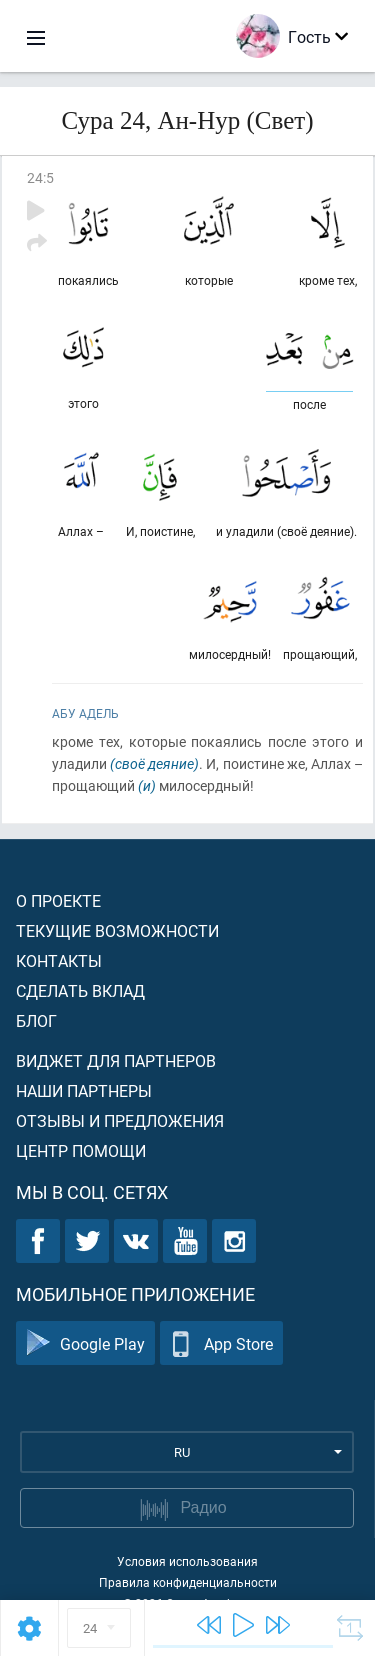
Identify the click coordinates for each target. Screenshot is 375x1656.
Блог (36, 1020)
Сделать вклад (80, 990)
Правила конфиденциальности (188, 1582)
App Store (221, 1343)
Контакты (59, 960)
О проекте (58, 900)
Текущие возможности (117, 930)
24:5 (40, 177)
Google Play (85, 1343)
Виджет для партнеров (116, 1060)
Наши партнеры (84, 1090)
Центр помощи (81, 1150)
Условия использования (187, 1561)
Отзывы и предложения (120, 1120)
